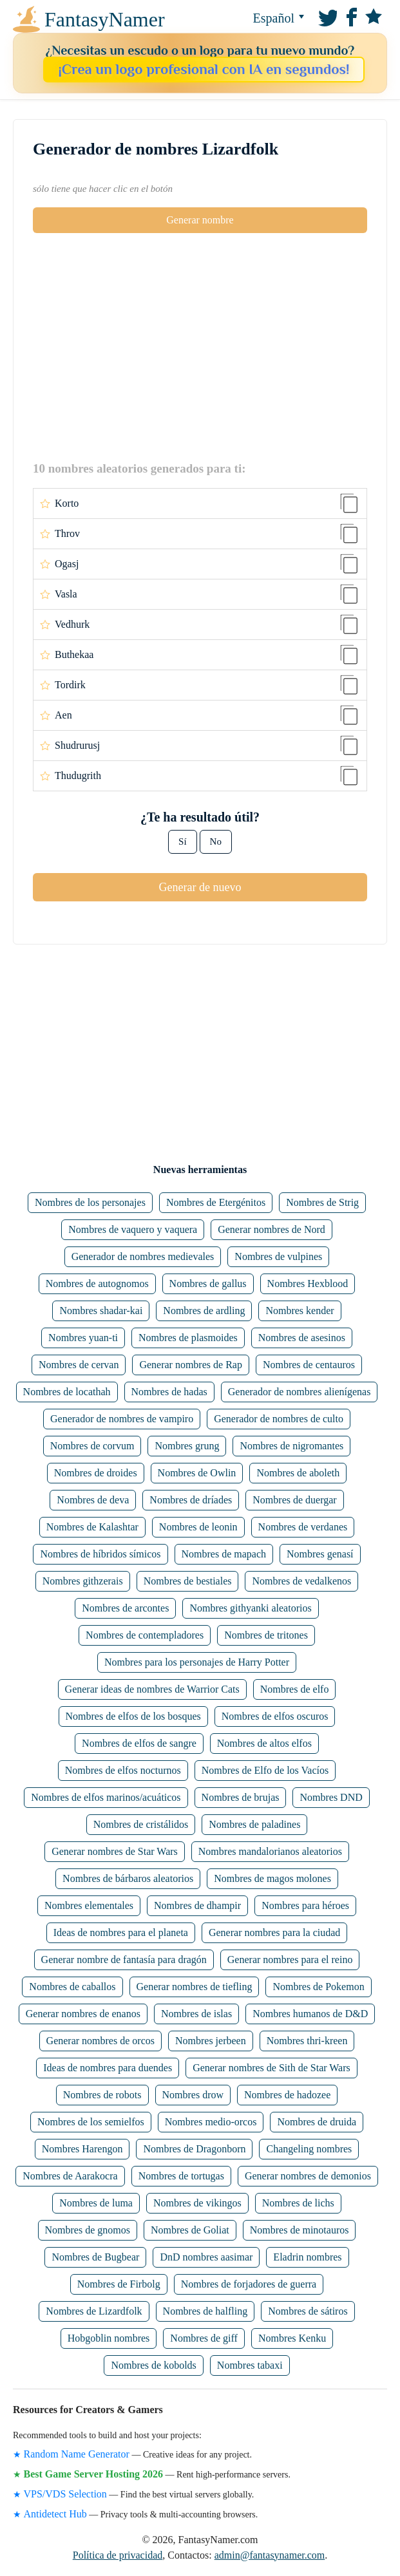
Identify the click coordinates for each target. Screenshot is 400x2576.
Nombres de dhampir (197, 1905)
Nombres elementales (88, 1905)
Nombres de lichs (298, 2202)
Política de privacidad (118, 2555)
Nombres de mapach (224, 1553)
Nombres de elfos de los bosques (133, 1716)
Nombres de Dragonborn (194, 2148)
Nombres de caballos (72, 1986)
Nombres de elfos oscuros (275, 1716)
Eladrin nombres (307, 2257)
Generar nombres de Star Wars (115, 1851)
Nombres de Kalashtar (92, 1526)
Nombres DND (331, 1797)
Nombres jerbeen (210, 2040)
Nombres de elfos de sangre (139, 1743)
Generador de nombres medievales (142, 1256)
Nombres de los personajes (90, 1202)
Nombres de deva (93, 1499)
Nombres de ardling (204, 1310)
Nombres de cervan (79, 1364)
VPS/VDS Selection (65, 2493)
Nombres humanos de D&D (310, 2013)
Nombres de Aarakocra (70, 2175)
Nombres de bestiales (188, 1580)
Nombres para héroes (305, 1905)
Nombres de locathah (67, 1391)
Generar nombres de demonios (308, 2175)
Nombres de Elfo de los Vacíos (265, 1770)
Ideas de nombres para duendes (107, 2067)
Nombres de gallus (208, 1283)
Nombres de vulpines (278, 1256)
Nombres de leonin (198, 1526)
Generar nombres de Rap (190, 1364)
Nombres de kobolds (153, 2365)
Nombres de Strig (322, 1202)
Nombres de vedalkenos (301, 1580)
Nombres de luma (96, 2202)
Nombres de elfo (294, 1689)
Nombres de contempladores (145, 1635)
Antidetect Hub (55, 2513)
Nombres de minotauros (299, 2229)
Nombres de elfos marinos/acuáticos (105, 1797)
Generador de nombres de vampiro (121, 1418)
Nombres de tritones (266, 1635)
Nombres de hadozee (287, 2094)
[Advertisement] (200, 346)
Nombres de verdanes (303, 1526)
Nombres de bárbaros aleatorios (127, 1878)
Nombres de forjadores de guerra (249, 2284)
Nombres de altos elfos (264, 1743)
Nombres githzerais (83, 1580)
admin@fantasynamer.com (269, 2555)
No (216, 841)
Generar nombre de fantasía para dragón (124, 1959)
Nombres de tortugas (181, 2175)
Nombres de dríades (190, 1499)
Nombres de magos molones (272, 1878)
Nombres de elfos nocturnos (123, 1770)
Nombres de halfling (205, 2311)
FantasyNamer (67, 19)
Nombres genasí (320, 1553)
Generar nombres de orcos (100, 2040)
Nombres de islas (196, 2013)
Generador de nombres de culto (278, 1418)
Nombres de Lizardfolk (94, 2311)
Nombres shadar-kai (100, 1310)
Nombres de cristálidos (141, 1824)
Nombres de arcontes (125, 1608)
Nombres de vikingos (197, 2202)
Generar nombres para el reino (290, 1959)
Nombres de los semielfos (90, 2121)
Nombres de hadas (169, 1391)
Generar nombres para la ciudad (274, 1932)
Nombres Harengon (82, 2148)
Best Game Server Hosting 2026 (94, 2473)
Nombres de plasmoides (188, 1337)
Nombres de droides (95, 1472)
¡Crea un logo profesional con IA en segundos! (204, 69)
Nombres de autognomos (97, 1283)
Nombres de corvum (92, 1445)
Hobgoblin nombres (109, 2338)
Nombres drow (193, 2094)
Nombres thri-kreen (307, 2040)
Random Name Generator (76, 2454)
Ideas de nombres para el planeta (120, 1932)
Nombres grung (187, 1445)
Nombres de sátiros (308, 2311)
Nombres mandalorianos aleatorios (270, 1851)
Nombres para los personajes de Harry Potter (196, 1662)
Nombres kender (299, 1310)
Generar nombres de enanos (83, 2013)
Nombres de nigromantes (291, 1445)
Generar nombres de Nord (271, 1229)
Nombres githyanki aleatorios (250, 1608)
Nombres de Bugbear (95, 2257)
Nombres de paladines (254, 1824)
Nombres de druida (316, 2121)
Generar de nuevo (200, 887)
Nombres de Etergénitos (215, 1202)
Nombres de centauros (309, 1364)
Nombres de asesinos (301, 1337)
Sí (182, 841)
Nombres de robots (102, 2094)
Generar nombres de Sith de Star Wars (271, 2067)
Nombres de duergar (294, 1499)
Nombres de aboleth (297, 1472)
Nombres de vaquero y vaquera (132, 1229)
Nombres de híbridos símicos (100, 1553)
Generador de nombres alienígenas (299, 1391)
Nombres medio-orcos (211, 2121)
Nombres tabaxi (250, 2365)
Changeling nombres (309, 2148)
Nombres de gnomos (87, 2229)
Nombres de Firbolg (118, 2284)
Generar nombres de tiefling (194, 1986)
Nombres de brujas (241, 1797)
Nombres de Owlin (197, 1472)
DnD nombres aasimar (206, 2257)
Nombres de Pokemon (318, 1986)
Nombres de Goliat (190, 2229)
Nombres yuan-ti (83, 1337)
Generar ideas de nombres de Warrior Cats (152, 1689)
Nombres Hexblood (307, 1283)
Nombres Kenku (292, 2338)
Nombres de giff (204, 2338)
